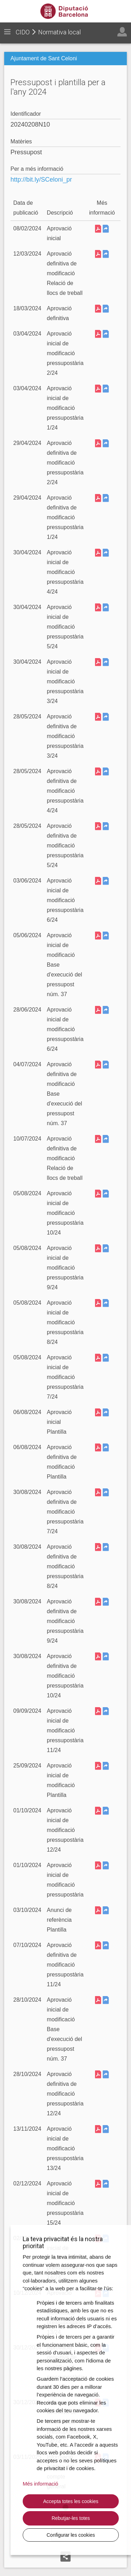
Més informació (40, 2484)
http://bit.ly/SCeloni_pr (41, 179)
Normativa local (59, 32)
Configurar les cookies (70, 2535)
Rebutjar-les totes (71, 2518)
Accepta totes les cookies (71, 2501)
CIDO (23, 32)
